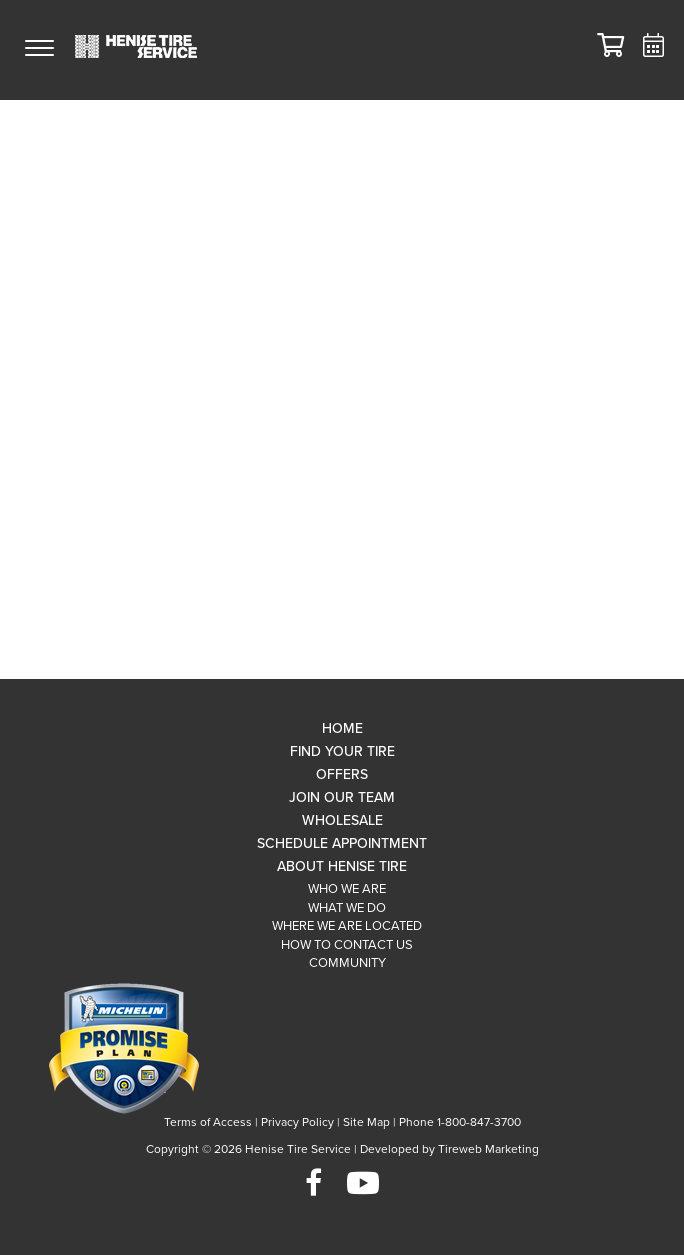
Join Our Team (342, 797)
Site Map (366, 1122)
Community (347, 963)
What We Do (347, 908)
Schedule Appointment (342, 843)
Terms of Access (208, 1122)
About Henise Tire (342, 866)
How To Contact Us (347, 945)
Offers (342, 774)
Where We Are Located (347, 926)
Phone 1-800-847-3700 (460, 1122)
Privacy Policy (297, 1122)
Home (342, 728)
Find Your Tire (342, 751)
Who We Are (347, 889)
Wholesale (342, 820)
